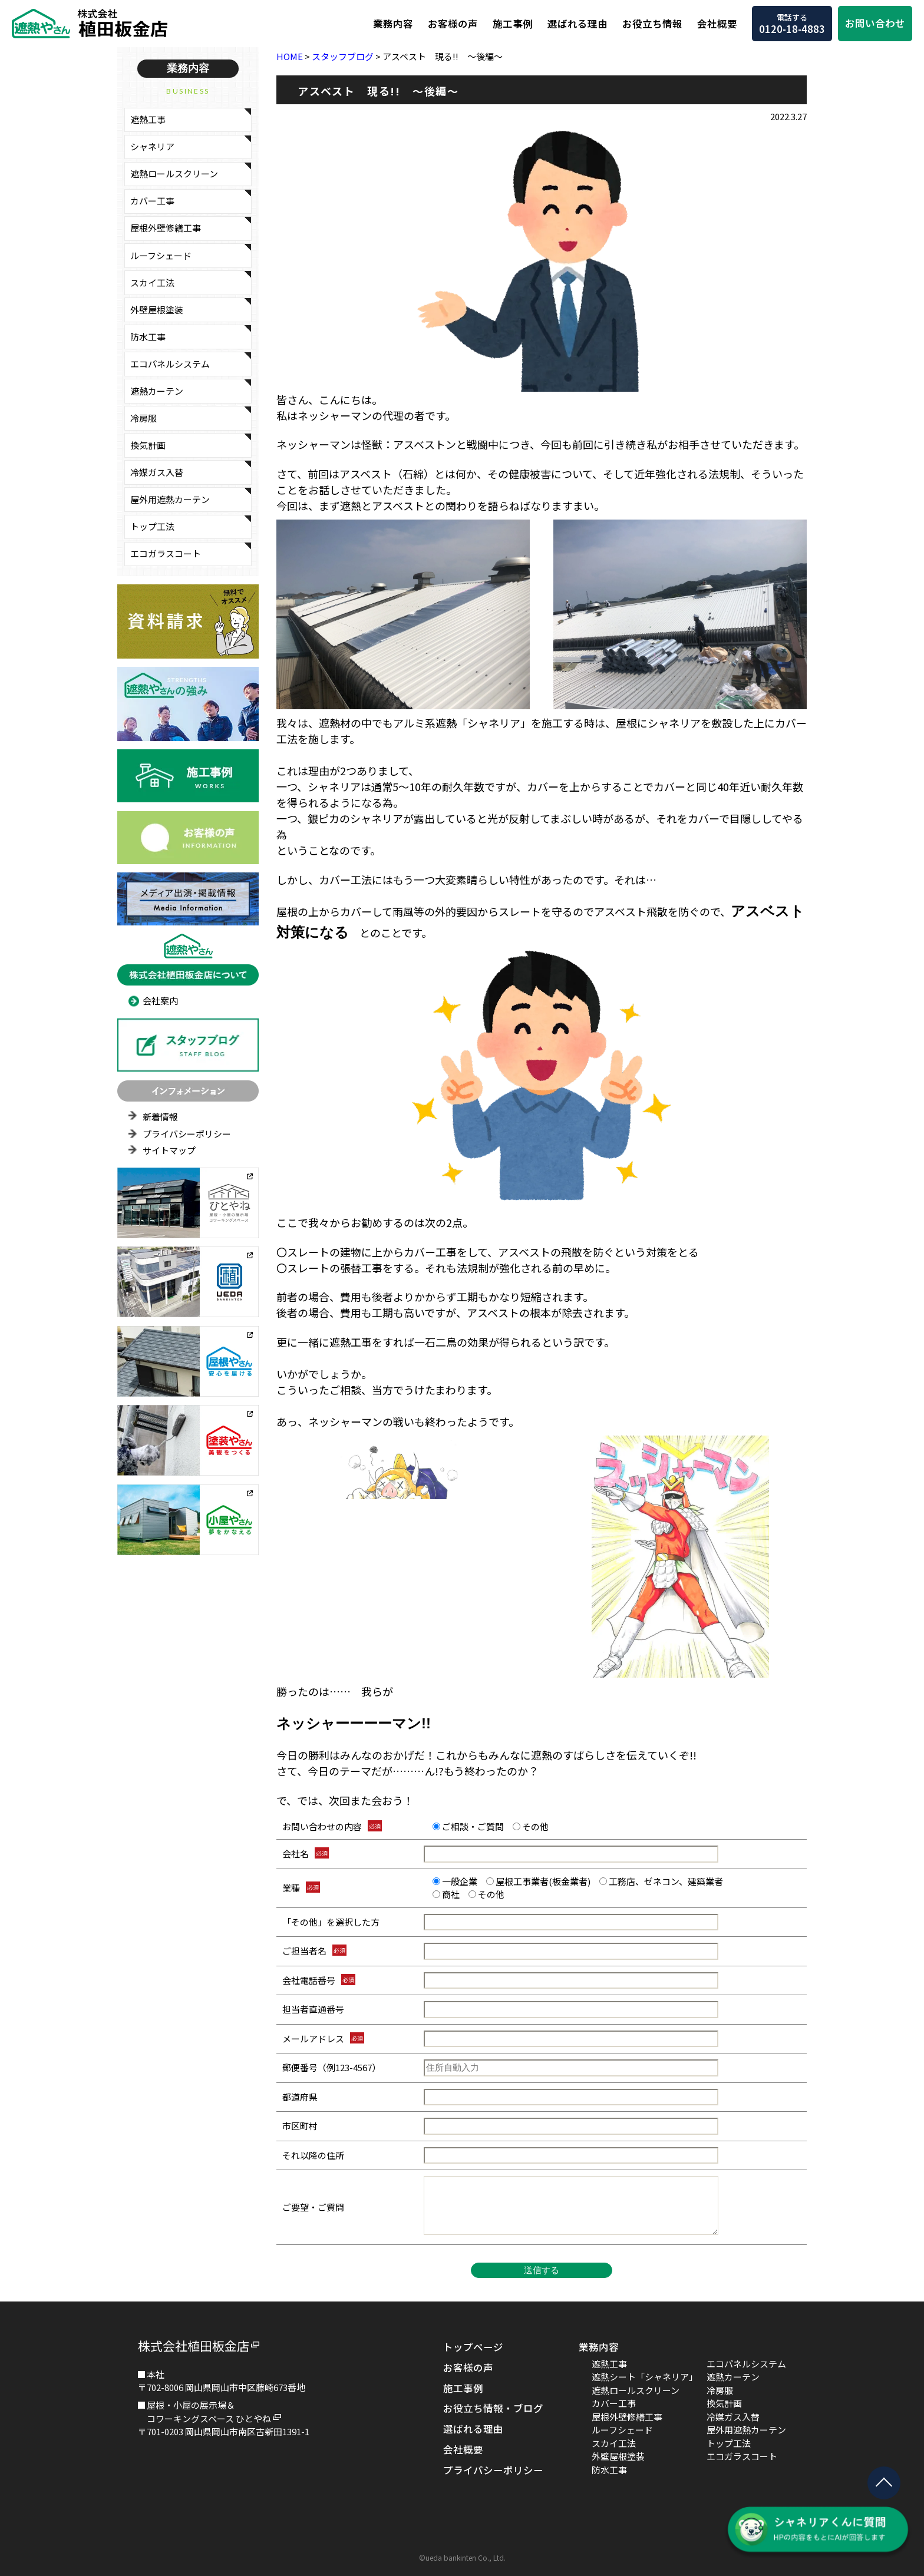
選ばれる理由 (577, 23)
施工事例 (513, 23)
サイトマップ (169, 1150)
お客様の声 (453, 23)
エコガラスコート (165, 553)
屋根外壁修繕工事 (165, 227)
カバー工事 (152, 200)
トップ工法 (152, 526)
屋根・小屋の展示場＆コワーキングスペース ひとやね (209, 2412)
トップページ (473, 2347)
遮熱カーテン (156, 391)
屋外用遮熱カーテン (170, 499)
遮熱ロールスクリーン (174, 173)
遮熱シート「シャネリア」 (645, 2376)
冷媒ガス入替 (156, 472)
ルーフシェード (161, 255)
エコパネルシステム (170, 364)
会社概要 (717, 23)
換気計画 (148, 445)
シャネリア (152, 146)
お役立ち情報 (652, 23)
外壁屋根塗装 (156, 309)
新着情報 (160, 1116)
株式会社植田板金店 (193, 2346)
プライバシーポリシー (187, 1133)
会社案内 (160, 1000)
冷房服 (143, 418)
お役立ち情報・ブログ (493, 2408)
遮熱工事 (148, 119)
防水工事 (148, 336)
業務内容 (393, 23)
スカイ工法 (152, 282)
